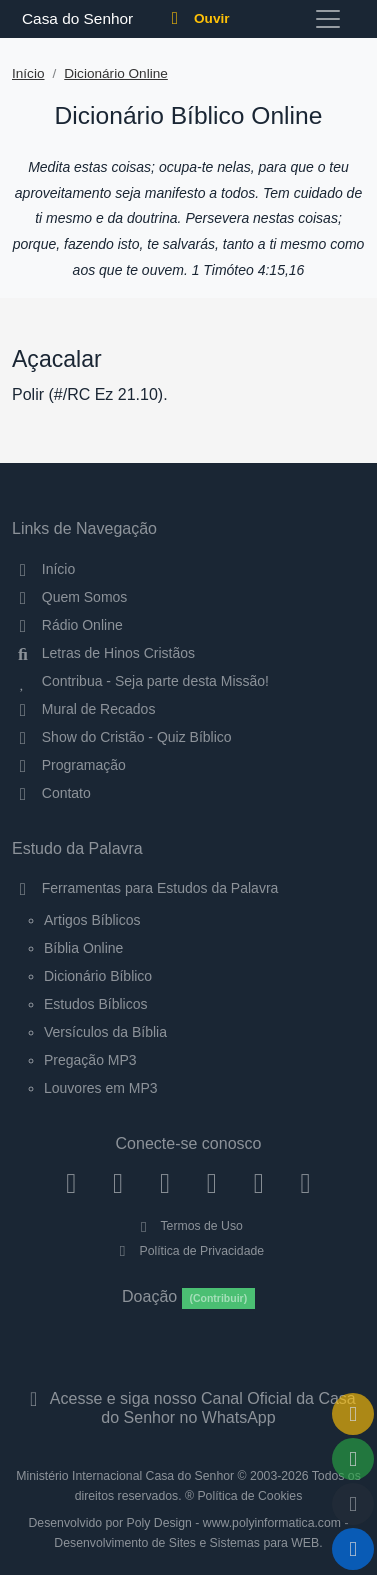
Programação (69, 765)
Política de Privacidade (188, 1251)
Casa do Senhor (74, 18)
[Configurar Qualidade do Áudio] (353, 1504)
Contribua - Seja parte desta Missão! (140, 681)
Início (28, 73)
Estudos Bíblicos (96, 1004)
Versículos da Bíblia (105, 1032)
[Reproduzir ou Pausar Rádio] (353, 1549)
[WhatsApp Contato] (258, 1183)
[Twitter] (165, 1183)
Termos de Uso (188, 1226)
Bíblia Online (83, 948)
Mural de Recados (83, 709)
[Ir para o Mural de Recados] (353, 1414)
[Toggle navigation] (328, 19)
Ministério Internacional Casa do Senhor (125, 1476)
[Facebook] (71, 1183)
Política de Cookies (249, 1496)
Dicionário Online (116, 73)
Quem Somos (69, 597)
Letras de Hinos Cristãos (103, 653)
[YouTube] (211, 1183)
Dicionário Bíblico (98, 976)
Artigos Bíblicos (92, 920)
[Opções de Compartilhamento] (353, 1459)
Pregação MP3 (90, 1060)
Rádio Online (67, 625)
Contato (51, 793)
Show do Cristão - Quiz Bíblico (122, 737)
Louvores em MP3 (101, 1088)
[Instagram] (118, 1183)
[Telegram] (305, 1183)
